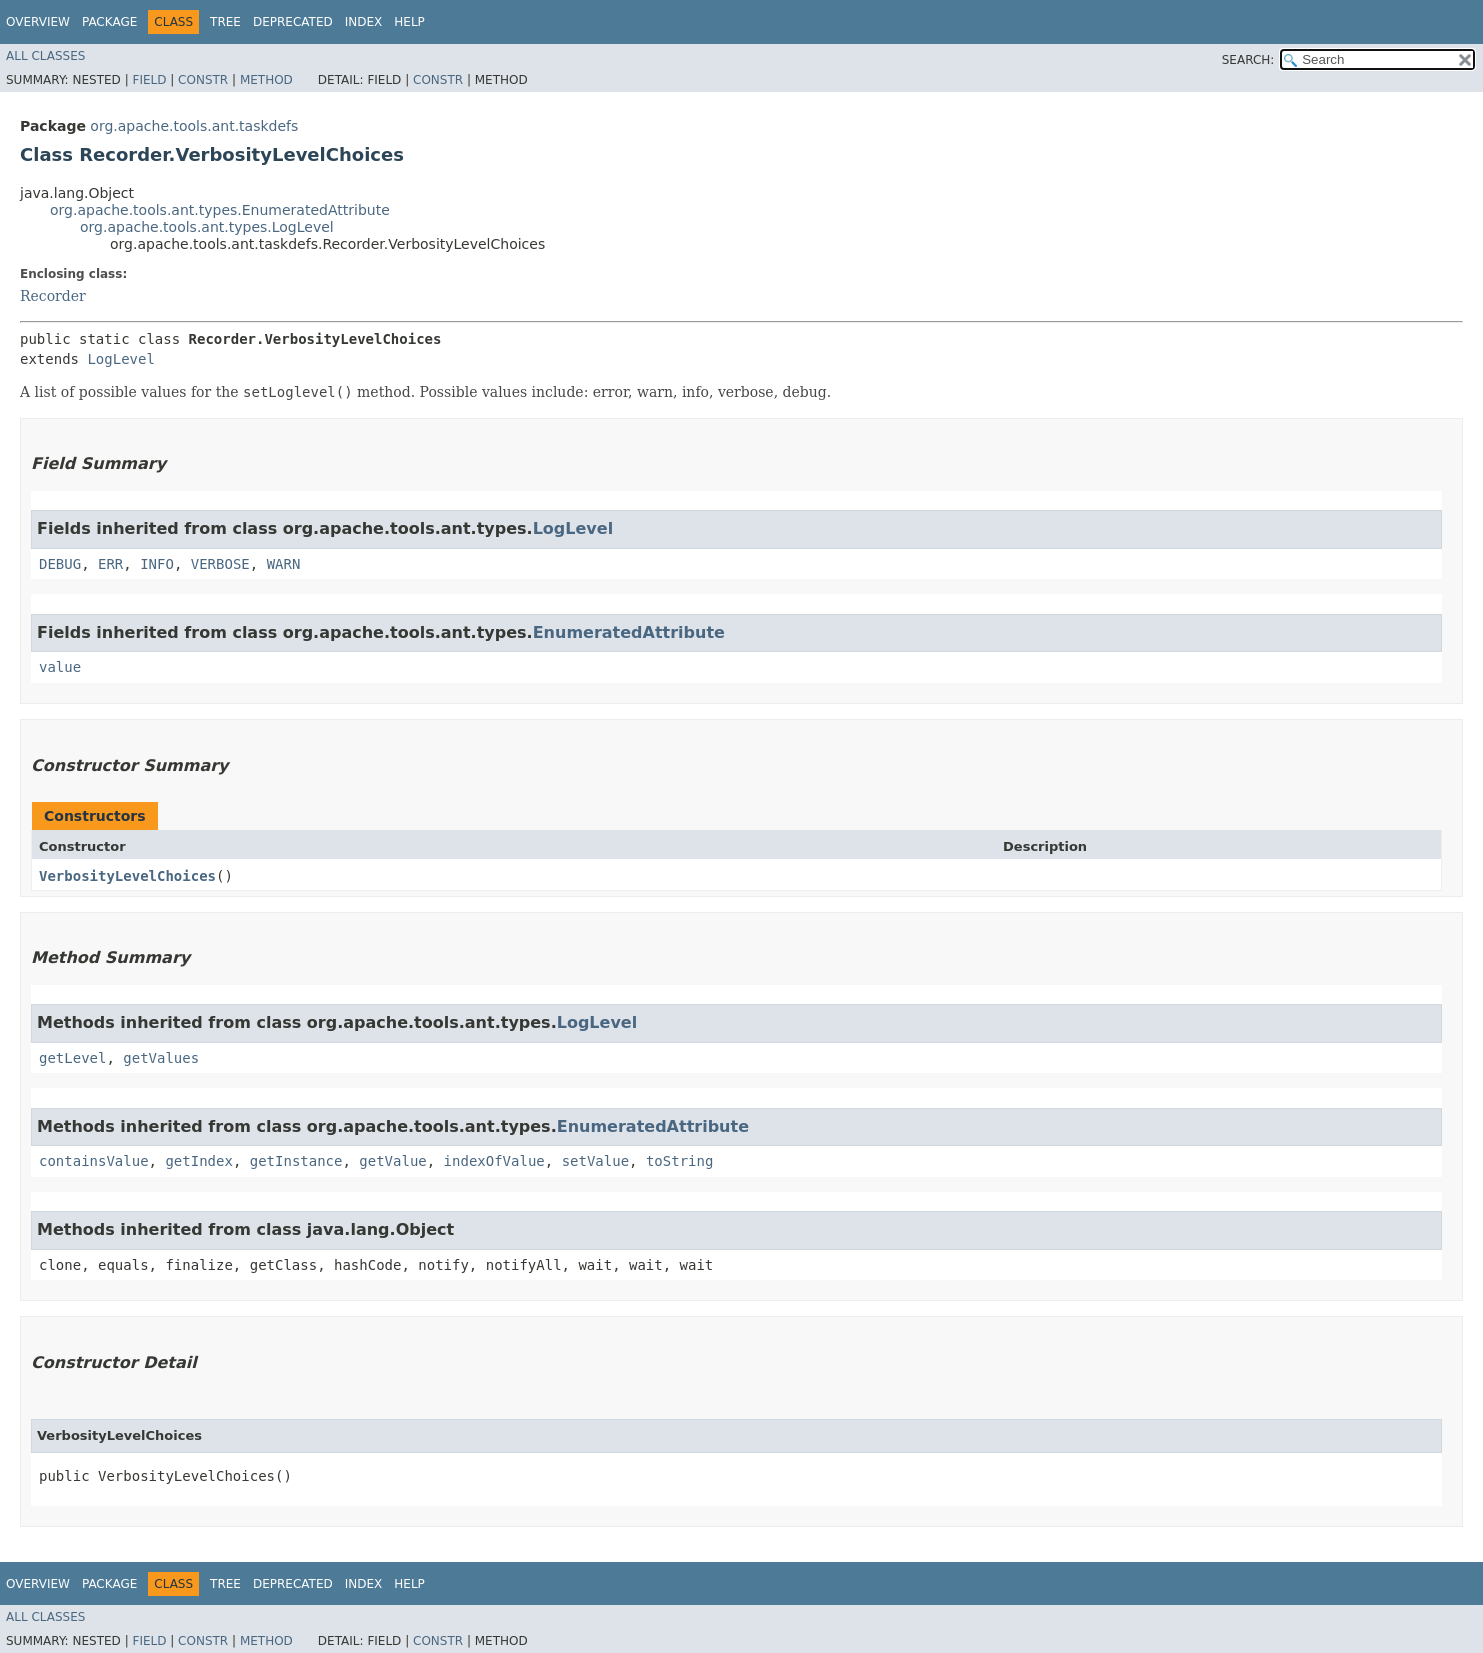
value (60, 667)
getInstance (296, 1161)
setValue (595, 1161)
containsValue (94, 1161)
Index (364, 22)
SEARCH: (1248, 60)
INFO (157, 564)
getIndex (198, 1161)
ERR (110, 564)
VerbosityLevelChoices (127, 876)
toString (679, 1161)
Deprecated (293, 22)
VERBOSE (220, 564)
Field (149, 80)
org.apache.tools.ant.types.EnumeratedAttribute (220, 210)
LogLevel (120, 359)
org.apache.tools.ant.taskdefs (194, 126)
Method (266, 80)
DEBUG (60, 564)
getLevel (72, 1058)
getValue (392, 1161)
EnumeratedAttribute (629, 632)
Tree (225, 22)
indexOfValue (494, 1161)
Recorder (53, 296)
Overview (38, 22)
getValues (161, 1058)
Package (109, 22)
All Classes (45, 56)
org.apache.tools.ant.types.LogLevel (207, 227)
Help (409, 22)
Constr (203, 80)
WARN (284, 564)
